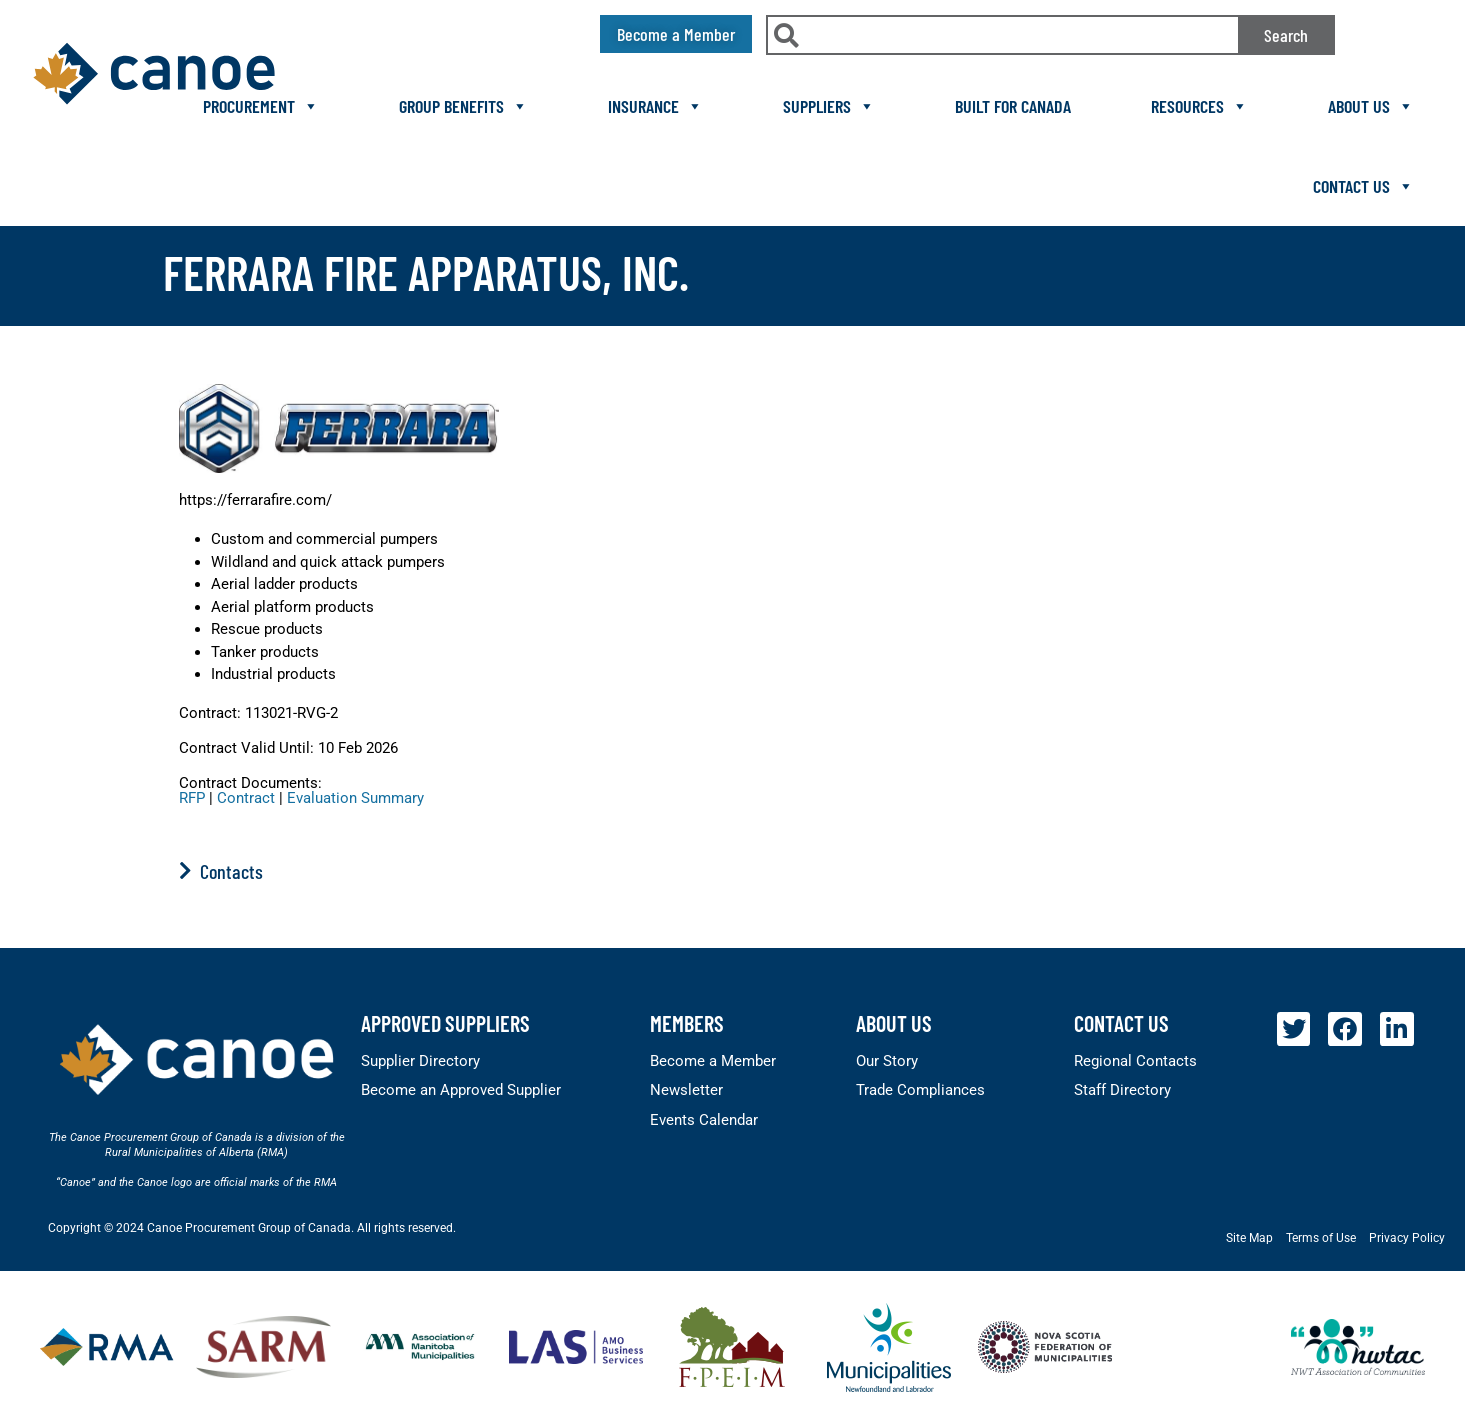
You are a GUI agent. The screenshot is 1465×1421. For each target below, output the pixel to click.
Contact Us (1363, 186)
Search (1286, 35)
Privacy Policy (1407, 1238)
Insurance (655, 106)
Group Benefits (463, 106)
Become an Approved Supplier (461, 1090)
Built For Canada (1013, 106)
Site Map (1249, 1238)
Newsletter (686, 1090)
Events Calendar (704, 1120)
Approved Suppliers (445, 1023)
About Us (1371, 106)
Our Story (887, 1061)
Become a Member (713, 1061)
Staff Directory (1122, 1090)
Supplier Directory (420, 1061)
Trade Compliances (920, 1090)
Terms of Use (1321, 1238)
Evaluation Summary (355, 798)
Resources (1199, 106)
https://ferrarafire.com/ (255, 500)
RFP (192, 798)
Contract (246, 798)
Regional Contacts (1135, 1061)
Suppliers (829, 106)
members (687, 1023)
